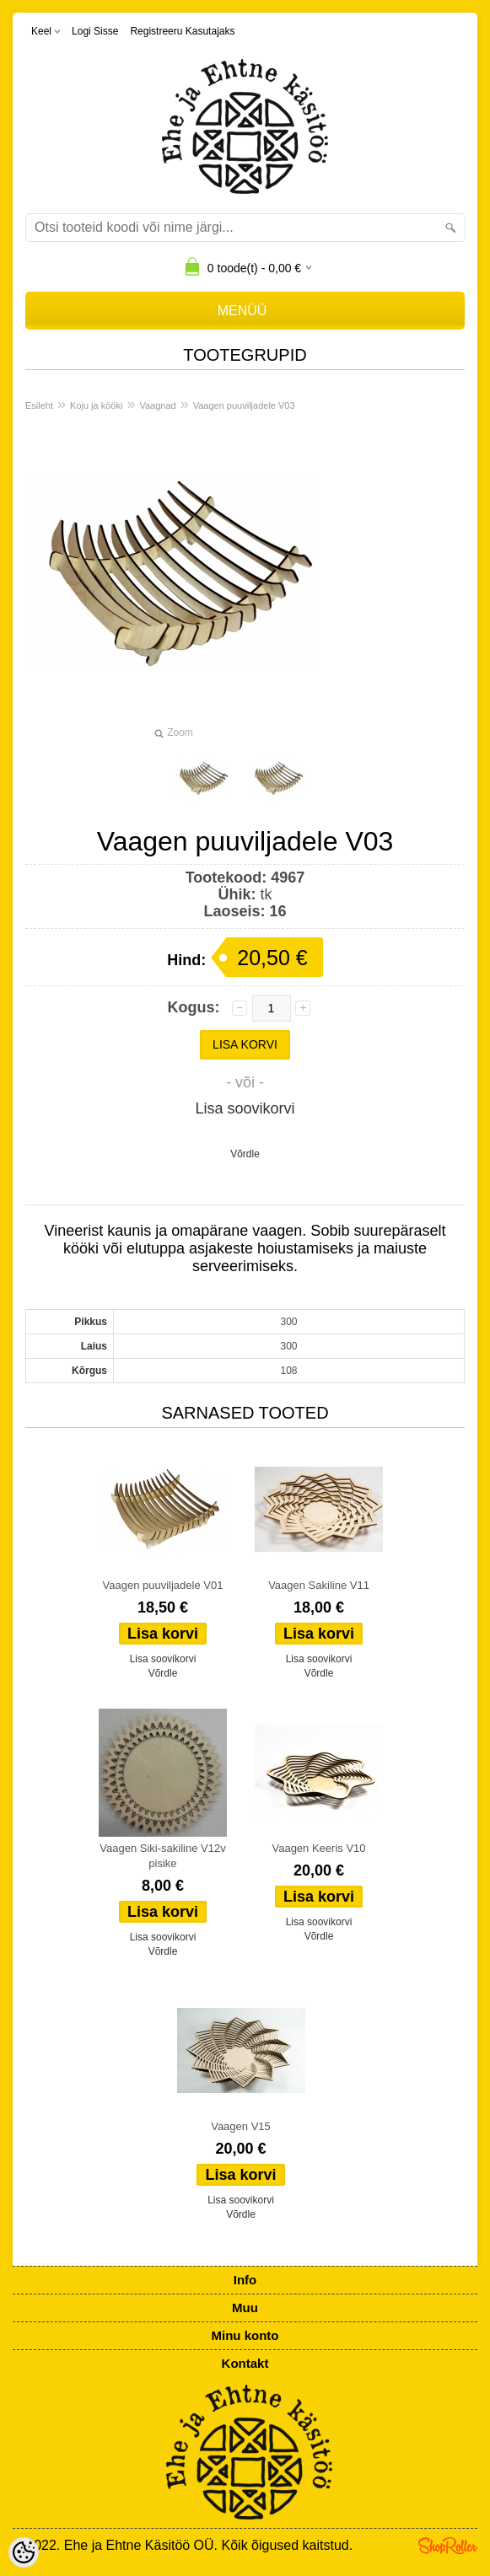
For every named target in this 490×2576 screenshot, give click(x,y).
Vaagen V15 (241, 2126)
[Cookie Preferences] (23, 2552)
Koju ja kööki (96, 405)
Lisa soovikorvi (244, 1108)
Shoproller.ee (447, 2545)
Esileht (39, 405)
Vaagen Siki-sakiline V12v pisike (162, 1856)
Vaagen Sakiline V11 (318, 1585)
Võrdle (245, 1154)
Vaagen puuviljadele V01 (163, 1585)
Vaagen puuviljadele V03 (244, 405)
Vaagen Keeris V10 (318, 1848)
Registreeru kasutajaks (182, 31)
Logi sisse (95, 31)
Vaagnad (157, 405)
